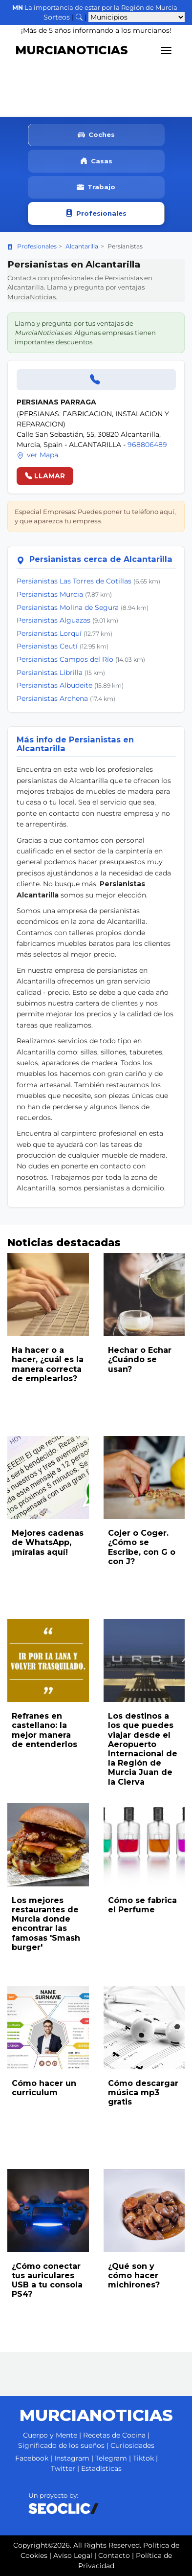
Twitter (63, 2468)
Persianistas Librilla (50, 672)
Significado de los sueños (61, 2445)
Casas (96, 161)
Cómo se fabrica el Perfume (142, 1905)
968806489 (147, 444)
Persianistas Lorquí (49, 633)
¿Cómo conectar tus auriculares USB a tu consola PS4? (47, 2280)
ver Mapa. (38, 454)
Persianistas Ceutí (47, 646)
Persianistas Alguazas (53, 620)
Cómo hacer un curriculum (44, 2088)
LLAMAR (45, 475)
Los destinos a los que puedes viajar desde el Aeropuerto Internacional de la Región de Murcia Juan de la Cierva (142, 1748)
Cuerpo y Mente (50, 2435)
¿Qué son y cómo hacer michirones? (134, 2275)
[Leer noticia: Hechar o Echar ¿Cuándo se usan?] (144, 1294)
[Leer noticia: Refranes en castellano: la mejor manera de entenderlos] (48, 1660)
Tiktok (143, 2458)
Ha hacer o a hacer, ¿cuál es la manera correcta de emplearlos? (48, 1364)
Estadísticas (101, 2468)
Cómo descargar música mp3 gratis (143, 2092)
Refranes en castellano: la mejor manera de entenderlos (44, 1730)
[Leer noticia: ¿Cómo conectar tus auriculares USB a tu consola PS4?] (48, 2210)
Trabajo (96, 187)
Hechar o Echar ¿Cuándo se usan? (139, 1359)
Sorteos (56, 17)
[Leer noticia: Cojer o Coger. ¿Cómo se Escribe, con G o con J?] (144, 1477)
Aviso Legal (72, 2555)
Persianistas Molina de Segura (68, 607)
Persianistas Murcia (50, 594)
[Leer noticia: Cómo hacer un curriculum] (48, 2027)
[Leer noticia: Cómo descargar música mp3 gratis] (144, 2027)
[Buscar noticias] (79, 17)
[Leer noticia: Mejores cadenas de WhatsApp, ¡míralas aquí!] (48, 1477)
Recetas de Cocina (114, 2435)
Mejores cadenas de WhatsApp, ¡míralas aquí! (48, 1542)
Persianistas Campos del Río (65, 659)
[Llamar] (96, 379)
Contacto (114, 2555)
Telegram (111, 2458)
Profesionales (96, 213)
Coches (96, 135)
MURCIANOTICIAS (71, 50)
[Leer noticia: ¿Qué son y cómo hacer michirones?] (144, 2210)
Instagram (71, 2458)
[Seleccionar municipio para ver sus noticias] (136, 17)
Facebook (31, 2458)
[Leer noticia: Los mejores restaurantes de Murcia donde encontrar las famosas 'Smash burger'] (48, 1844)
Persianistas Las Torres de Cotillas (74, 581)
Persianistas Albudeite (54, 685)
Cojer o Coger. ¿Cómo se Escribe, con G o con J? (141, 1547)
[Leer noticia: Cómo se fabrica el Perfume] (144, 1844)
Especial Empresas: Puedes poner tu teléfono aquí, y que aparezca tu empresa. (95, 516)
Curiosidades (132, 2445)
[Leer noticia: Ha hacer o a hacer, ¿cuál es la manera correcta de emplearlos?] (48, 1294)
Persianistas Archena (52, 698)
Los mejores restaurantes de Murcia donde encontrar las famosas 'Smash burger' (46, 1924)
